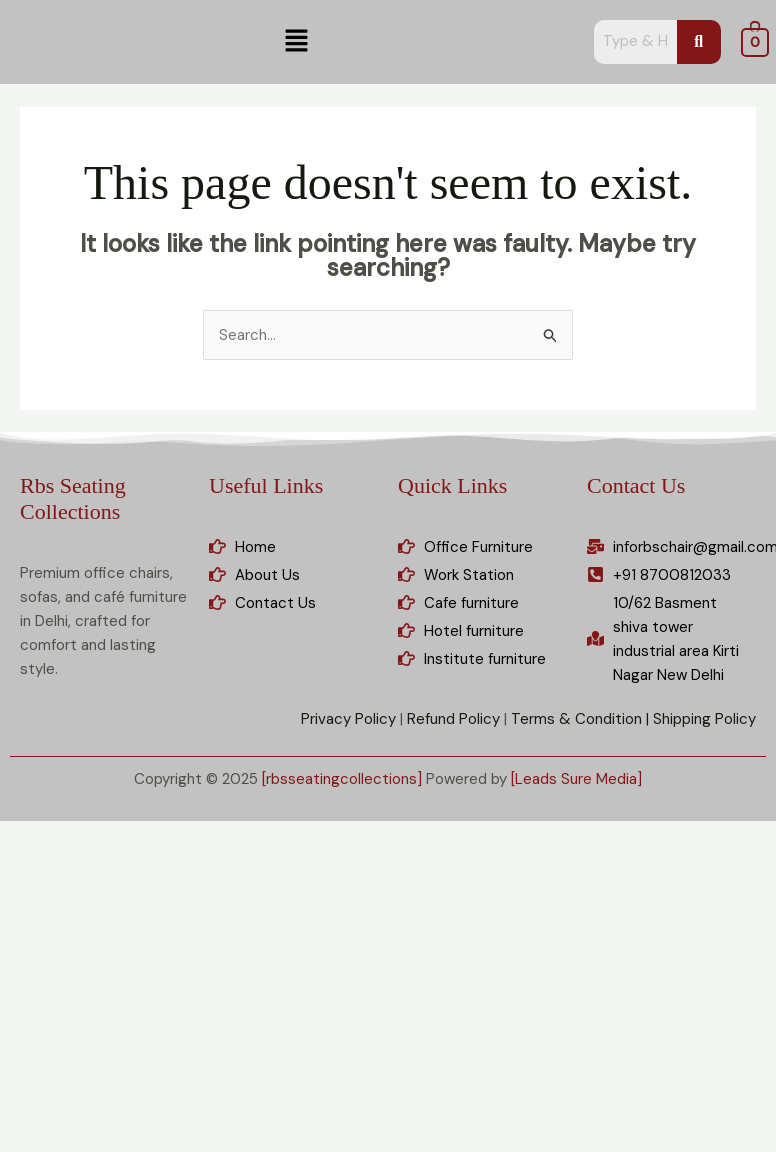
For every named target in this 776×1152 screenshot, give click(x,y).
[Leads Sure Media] (576, 779)
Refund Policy (453, 719)
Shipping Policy (704, 719)
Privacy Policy (348, 719)
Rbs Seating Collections (73, 498)
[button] (297, 42)
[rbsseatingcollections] (342, 779)
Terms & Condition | (580, 719)
